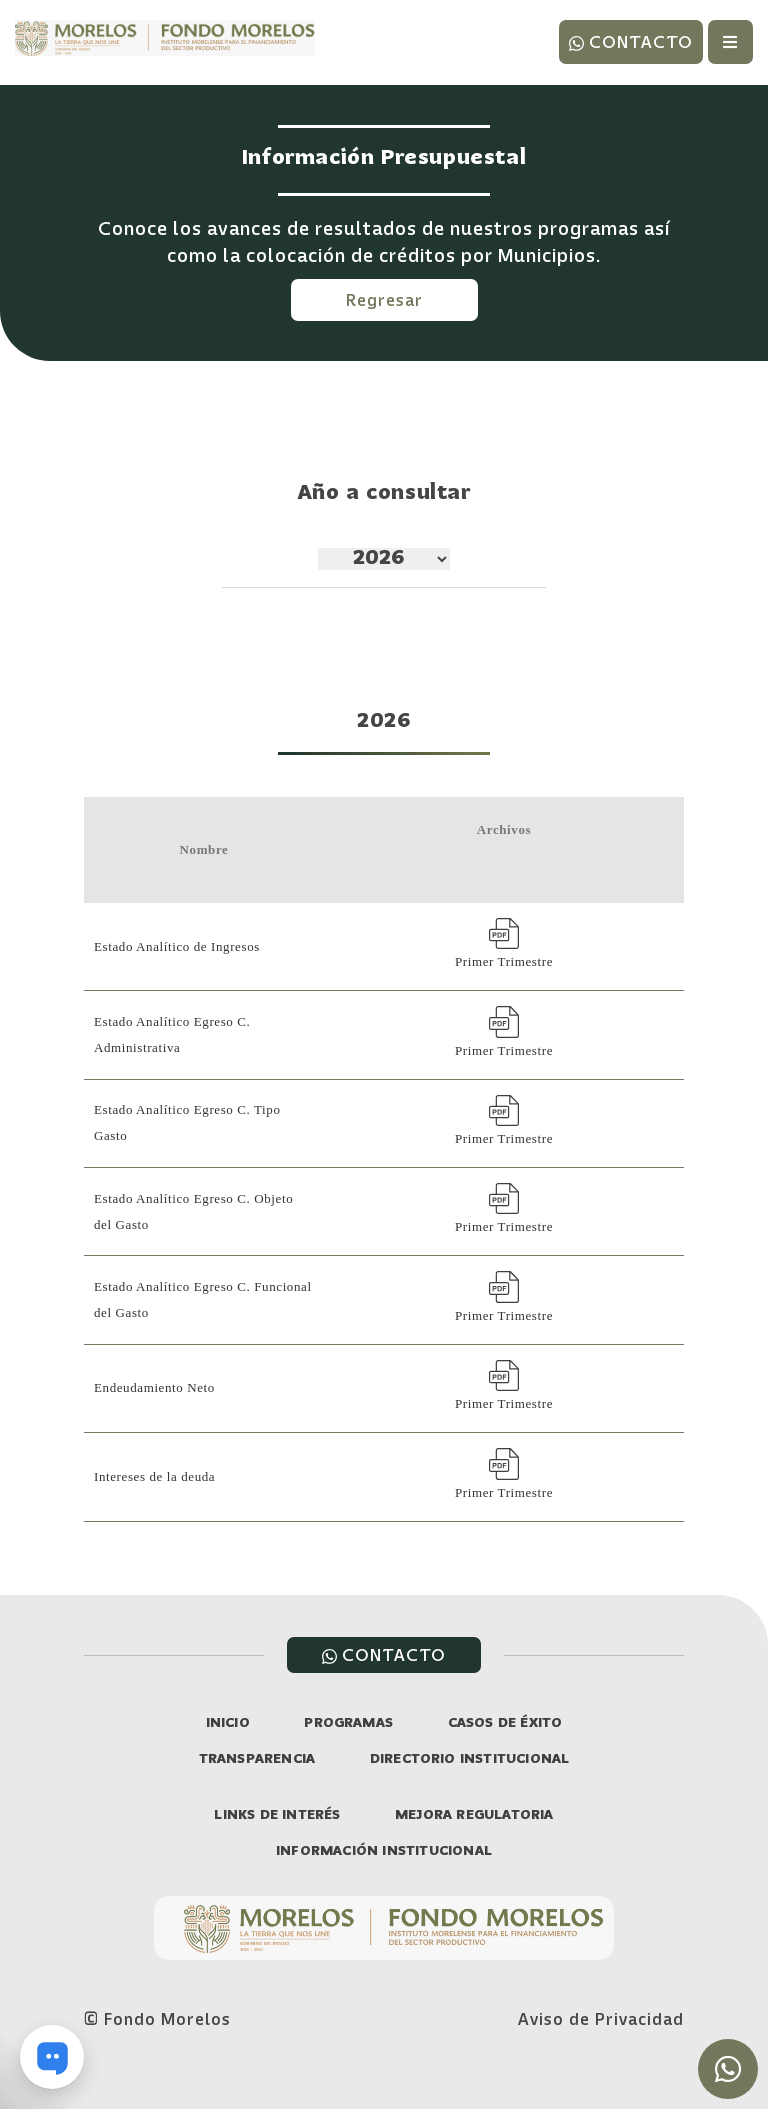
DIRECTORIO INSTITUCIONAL (470, 1759)
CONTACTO (631, 42)
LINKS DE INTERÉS (277, 1815)
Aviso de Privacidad (601, 2019)
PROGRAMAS (348, 1723)
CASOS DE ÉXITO (505, 1723)
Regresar (384, 300)
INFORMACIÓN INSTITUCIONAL (384, 1851)
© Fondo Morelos (157, 2019)
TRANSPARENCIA (257, 1759)
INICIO (228, 1723)
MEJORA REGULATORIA (474, 1815)
